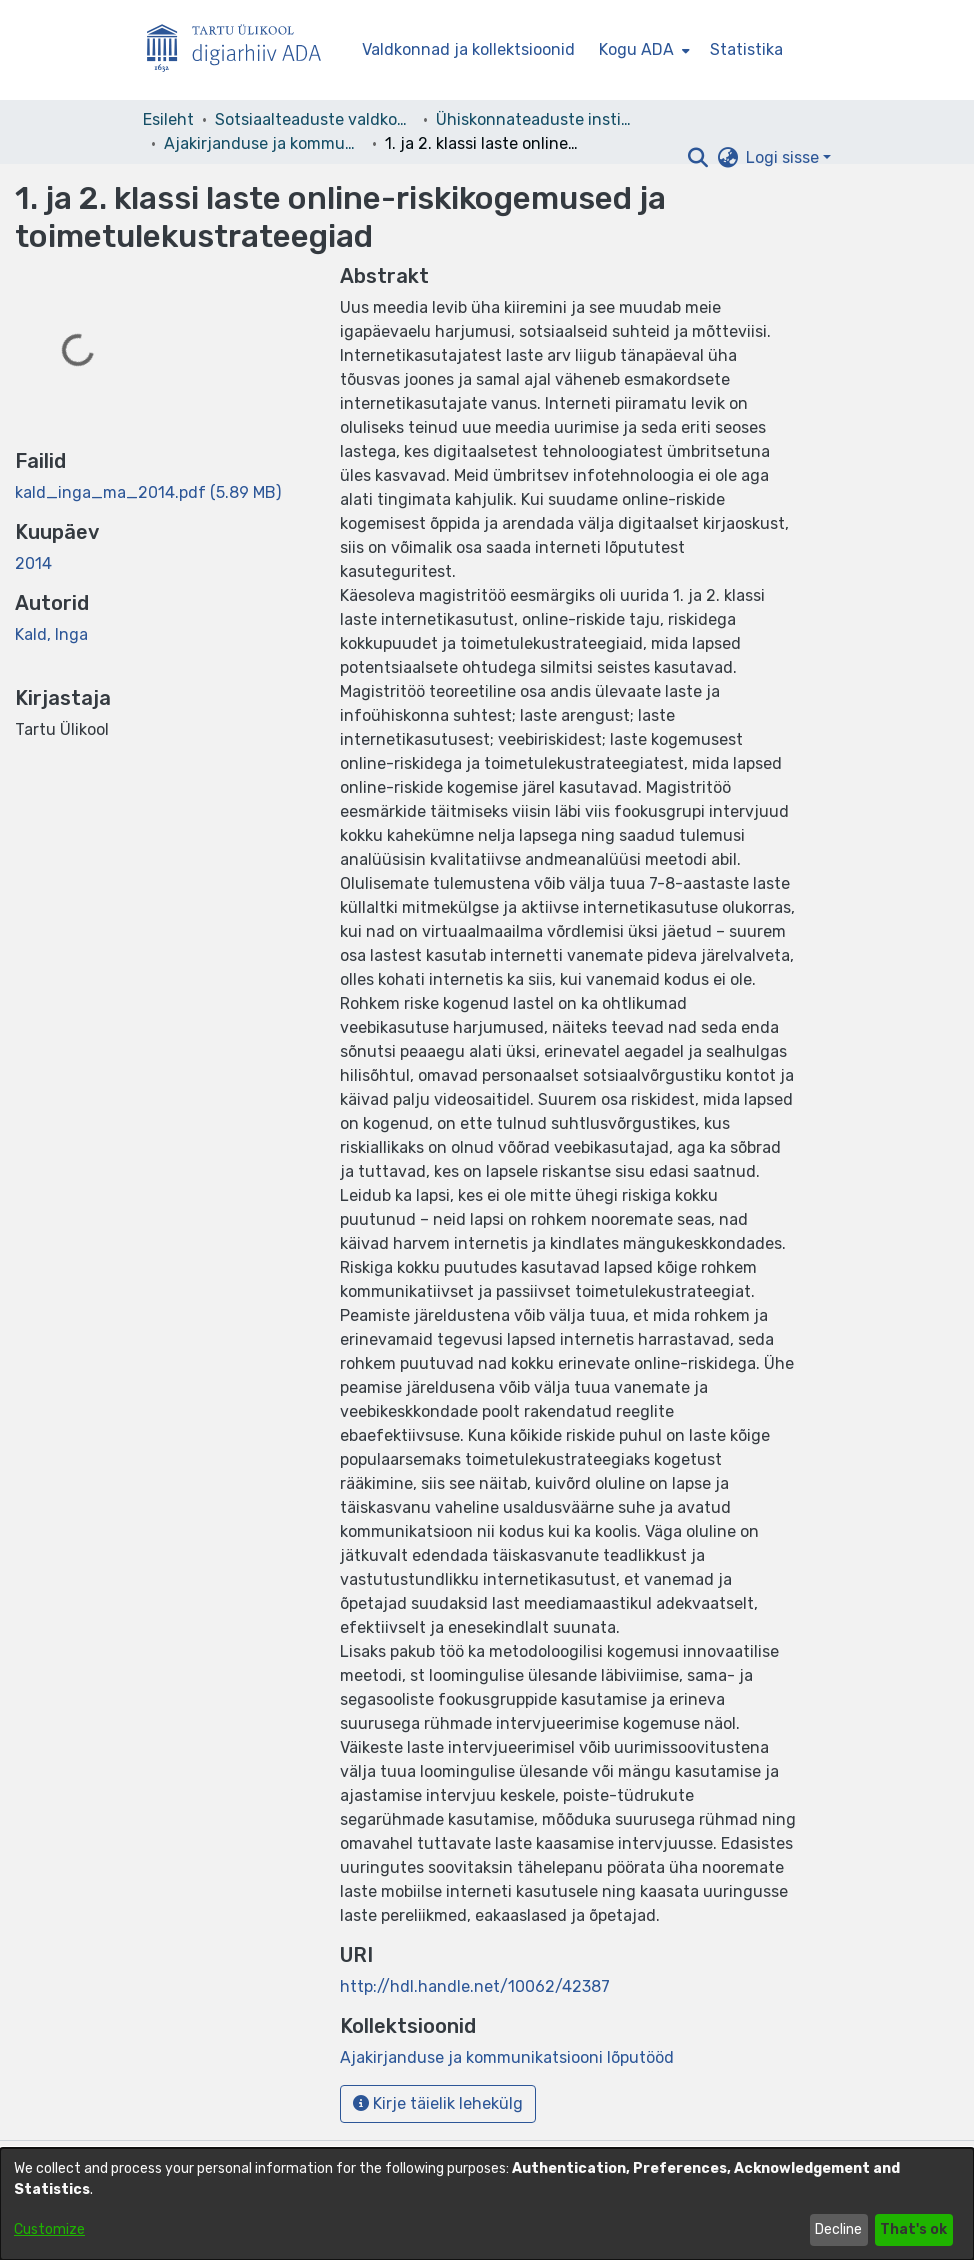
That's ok (913, 2229)
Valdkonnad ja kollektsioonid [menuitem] (468, 49)
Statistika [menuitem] (746, 49)
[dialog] (487, 2204)
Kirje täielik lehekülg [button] (438, 2103)
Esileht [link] (168, 119)
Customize (49, 2229)
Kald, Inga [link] (51, 634)
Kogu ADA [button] (636, 49)
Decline (838, 2229)
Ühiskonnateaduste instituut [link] (536, 119)
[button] (697, 158)
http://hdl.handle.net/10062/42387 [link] (475, 1986)
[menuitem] (642, 50)
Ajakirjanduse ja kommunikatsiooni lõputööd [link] (264, 143)
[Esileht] (242, 50)
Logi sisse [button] (784, 157)
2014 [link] (33, 563)
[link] (148, 492)
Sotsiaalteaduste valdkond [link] (315, 119)
